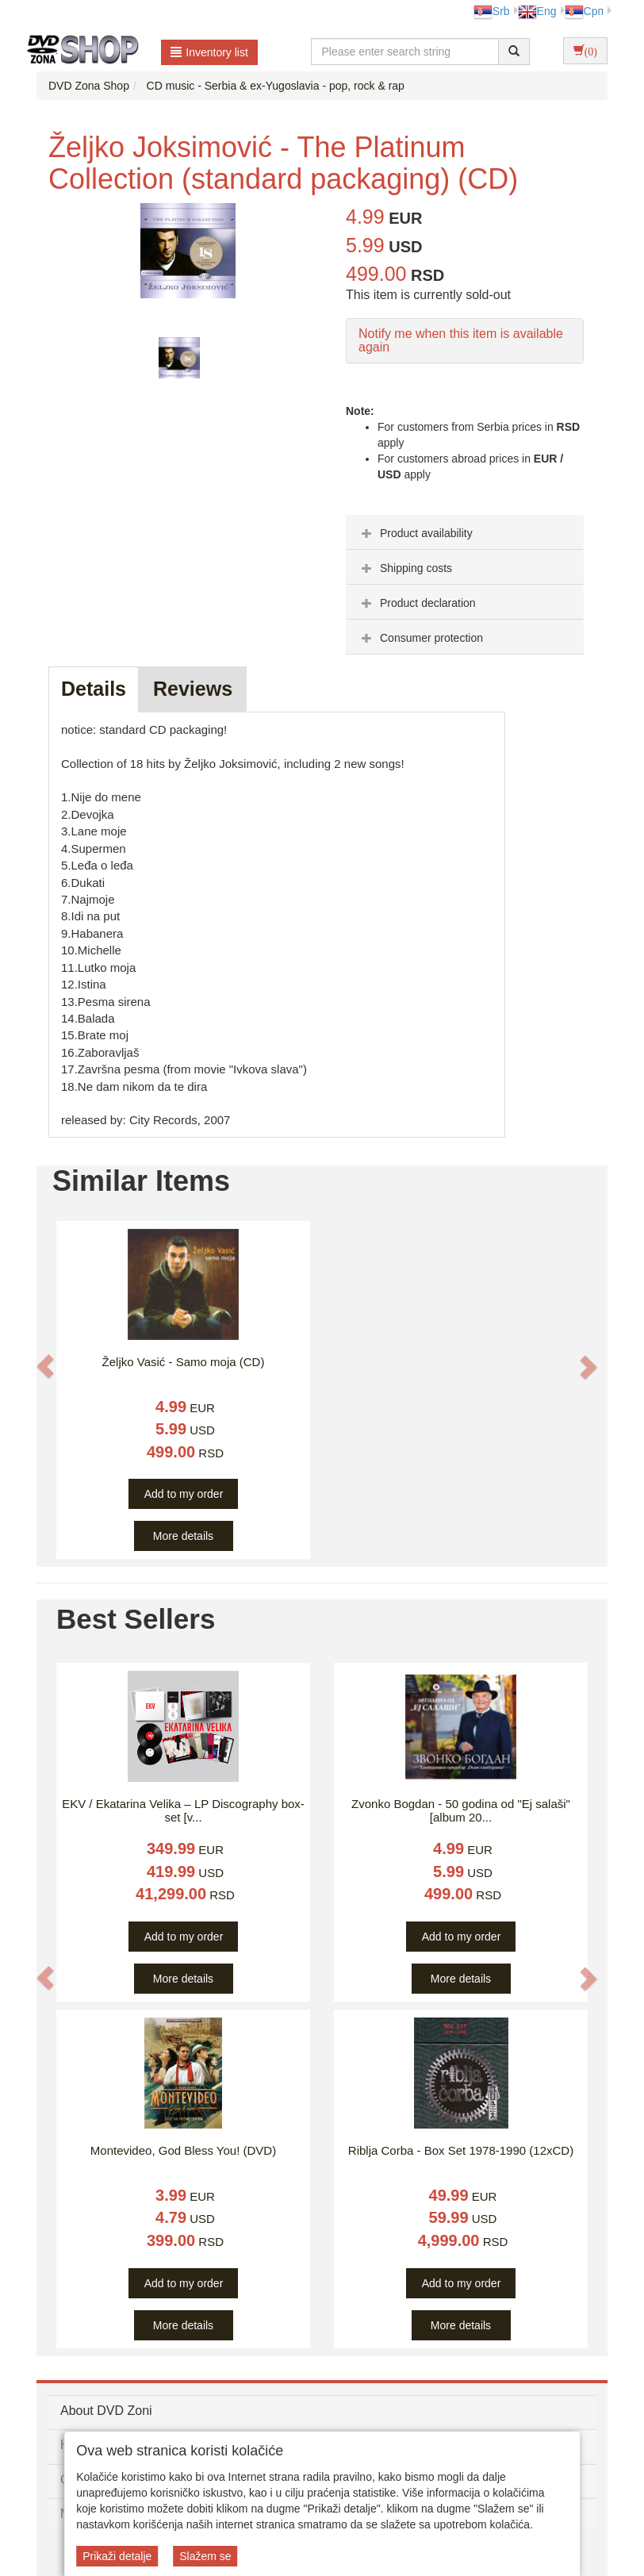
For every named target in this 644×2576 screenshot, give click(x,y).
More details (183, 1536)
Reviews (192, 689)
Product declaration (417, 603)
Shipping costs (405, 568)
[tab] (465, 532)
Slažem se (205, 2556)
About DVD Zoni (106, 2410)
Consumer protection (420, 638)
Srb (491, 11)
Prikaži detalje (116, 2556)
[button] (45, 1366)
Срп (584, 11)
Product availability (415, 533)
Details (93, 689)
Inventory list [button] (209, 52)
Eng (537, 11)
